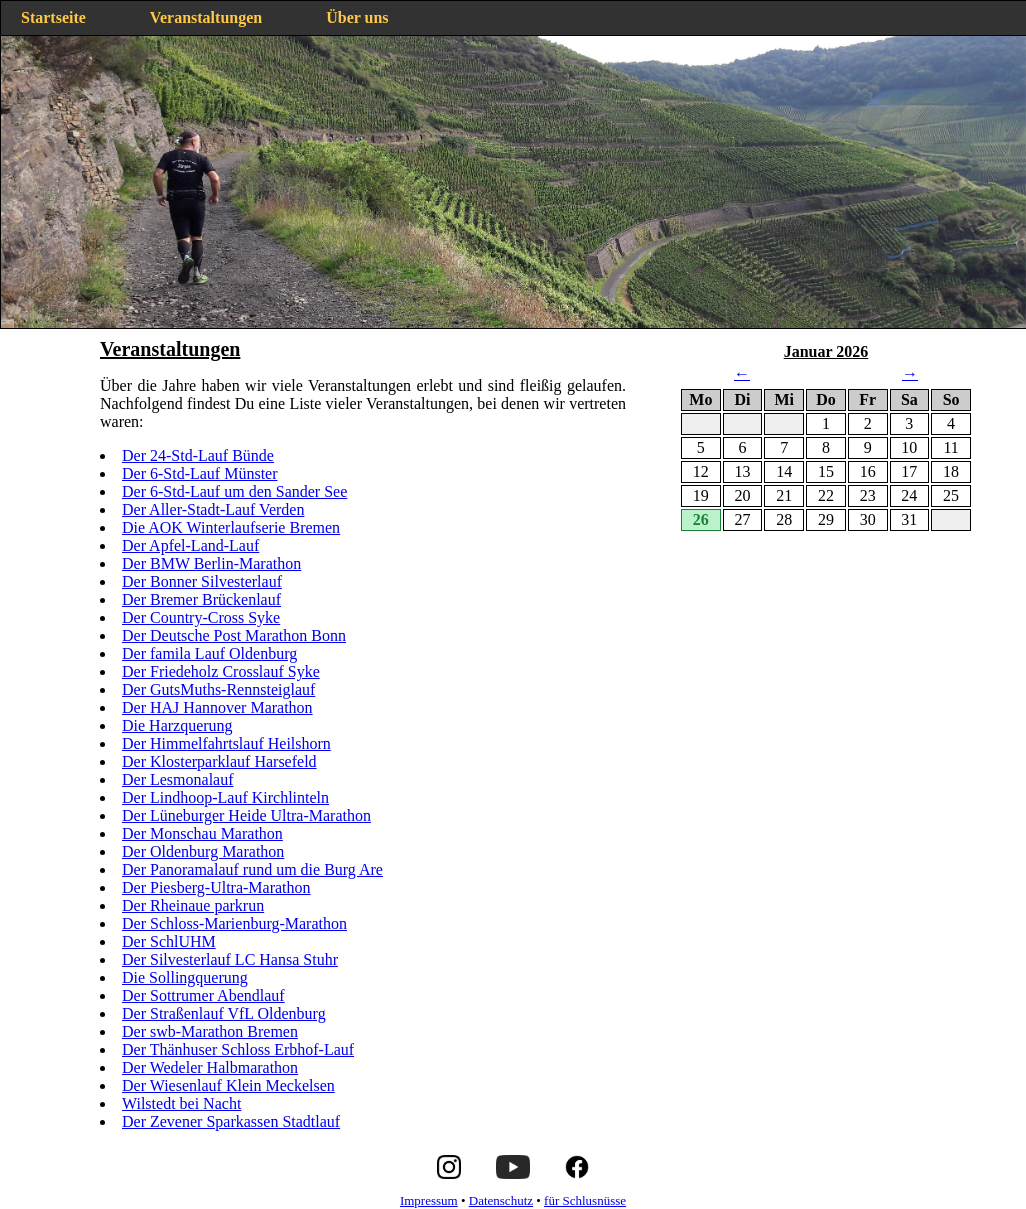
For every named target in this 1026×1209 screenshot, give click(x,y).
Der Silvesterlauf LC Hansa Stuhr (230, 959)
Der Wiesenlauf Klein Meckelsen (228, 1085)
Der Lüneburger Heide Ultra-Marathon (246, 815)
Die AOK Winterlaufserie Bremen (231, 527)
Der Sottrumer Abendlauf (203, 995)
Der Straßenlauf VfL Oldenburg (224, 1013)
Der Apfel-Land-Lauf (190, 545)
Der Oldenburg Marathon (203, 851)
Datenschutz (501, 1200)
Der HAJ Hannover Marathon (217, 707)
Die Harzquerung (177, 725)
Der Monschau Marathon (202, 833)
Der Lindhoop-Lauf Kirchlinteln (225, 797)
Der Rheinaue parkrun (193, 905)
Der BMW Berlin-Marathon (211, 563)
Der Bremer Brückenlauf (201, 599)
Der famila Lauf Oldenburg (209, 653)
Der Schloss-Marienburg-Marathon (234, 923)
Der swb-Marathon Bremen (210, 1031)
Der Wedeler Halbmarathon (210, 1067)
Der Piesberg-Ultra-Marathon (216, 887)
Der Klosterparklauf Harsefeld (219, 761)
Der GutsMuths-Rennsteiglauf (218, 689)
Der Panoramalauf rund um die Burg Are (252, 869)
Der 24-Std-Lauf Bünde (198, 455)
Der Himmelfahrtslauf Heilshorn (226, 743)
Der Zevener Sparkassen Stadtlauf (231, 1121)
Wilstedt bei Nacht (181, 1103)
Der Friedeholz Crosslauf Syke (221, 671)
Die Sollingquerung (185, 977)
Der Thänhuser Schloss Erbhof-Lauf (238, 1049)
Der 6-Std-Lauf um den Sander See (234, 491)
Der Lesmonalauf (178, 779)
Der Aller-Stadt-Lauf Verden (213, 509)
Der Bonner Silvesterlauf (202, 581)
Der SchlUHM (169, 941)
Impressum (429, 1200)
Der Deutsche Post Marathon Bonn (234, 635)
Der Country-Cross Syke (201, 617)
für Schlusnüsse (585, 1200)
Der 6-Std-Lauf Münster (200, 473)
